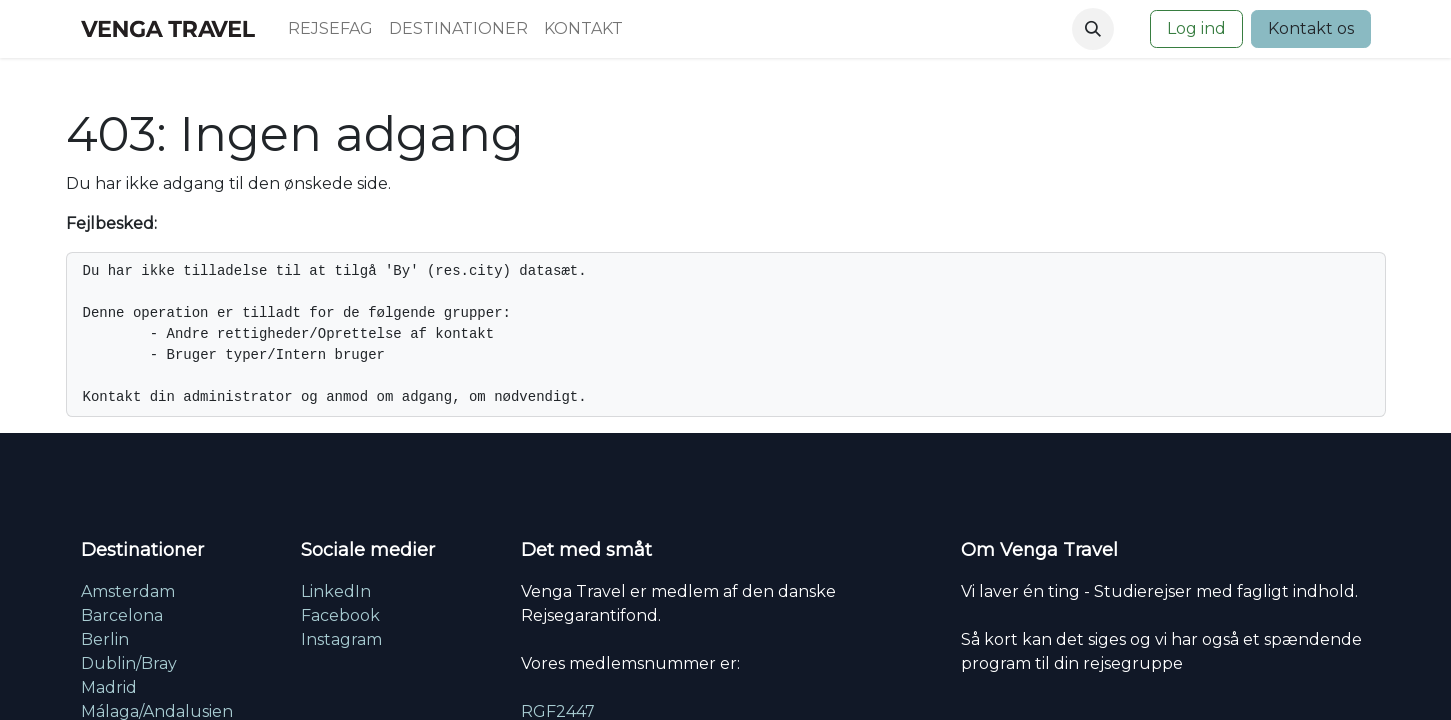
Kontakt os (1311, 28)
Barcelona (122, 615)
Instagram (341, 639)
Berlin (105, 639)
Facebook (340, 615)
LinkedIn (336, 591)
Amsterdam (128, 591)
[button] (1093, 29)
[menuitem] (330, 29)
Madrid (109, 687)
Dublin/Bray (129, 663)
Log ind (1196, 28)
